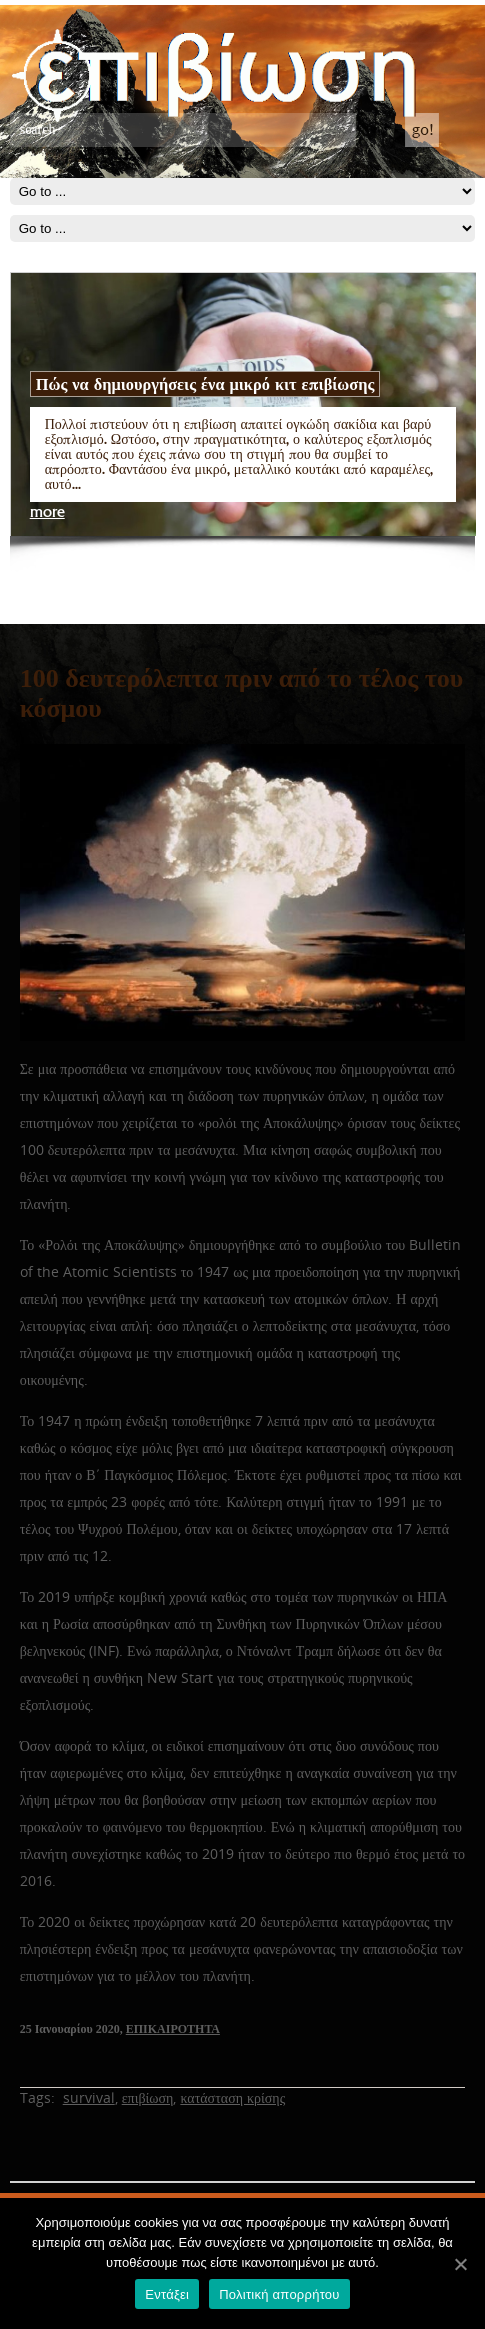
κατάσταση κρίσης (232, 2097)
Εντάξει (167, 2294)
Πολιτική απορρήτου (279, 2294)
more (47, 512)
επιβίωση (148, 2097)
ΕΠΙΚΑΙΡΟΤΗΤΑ (173, 2029)
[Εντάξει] (460, 2264)
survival (89, 2097)
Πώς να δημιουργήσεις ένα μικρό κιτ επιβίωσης (205, 384)
